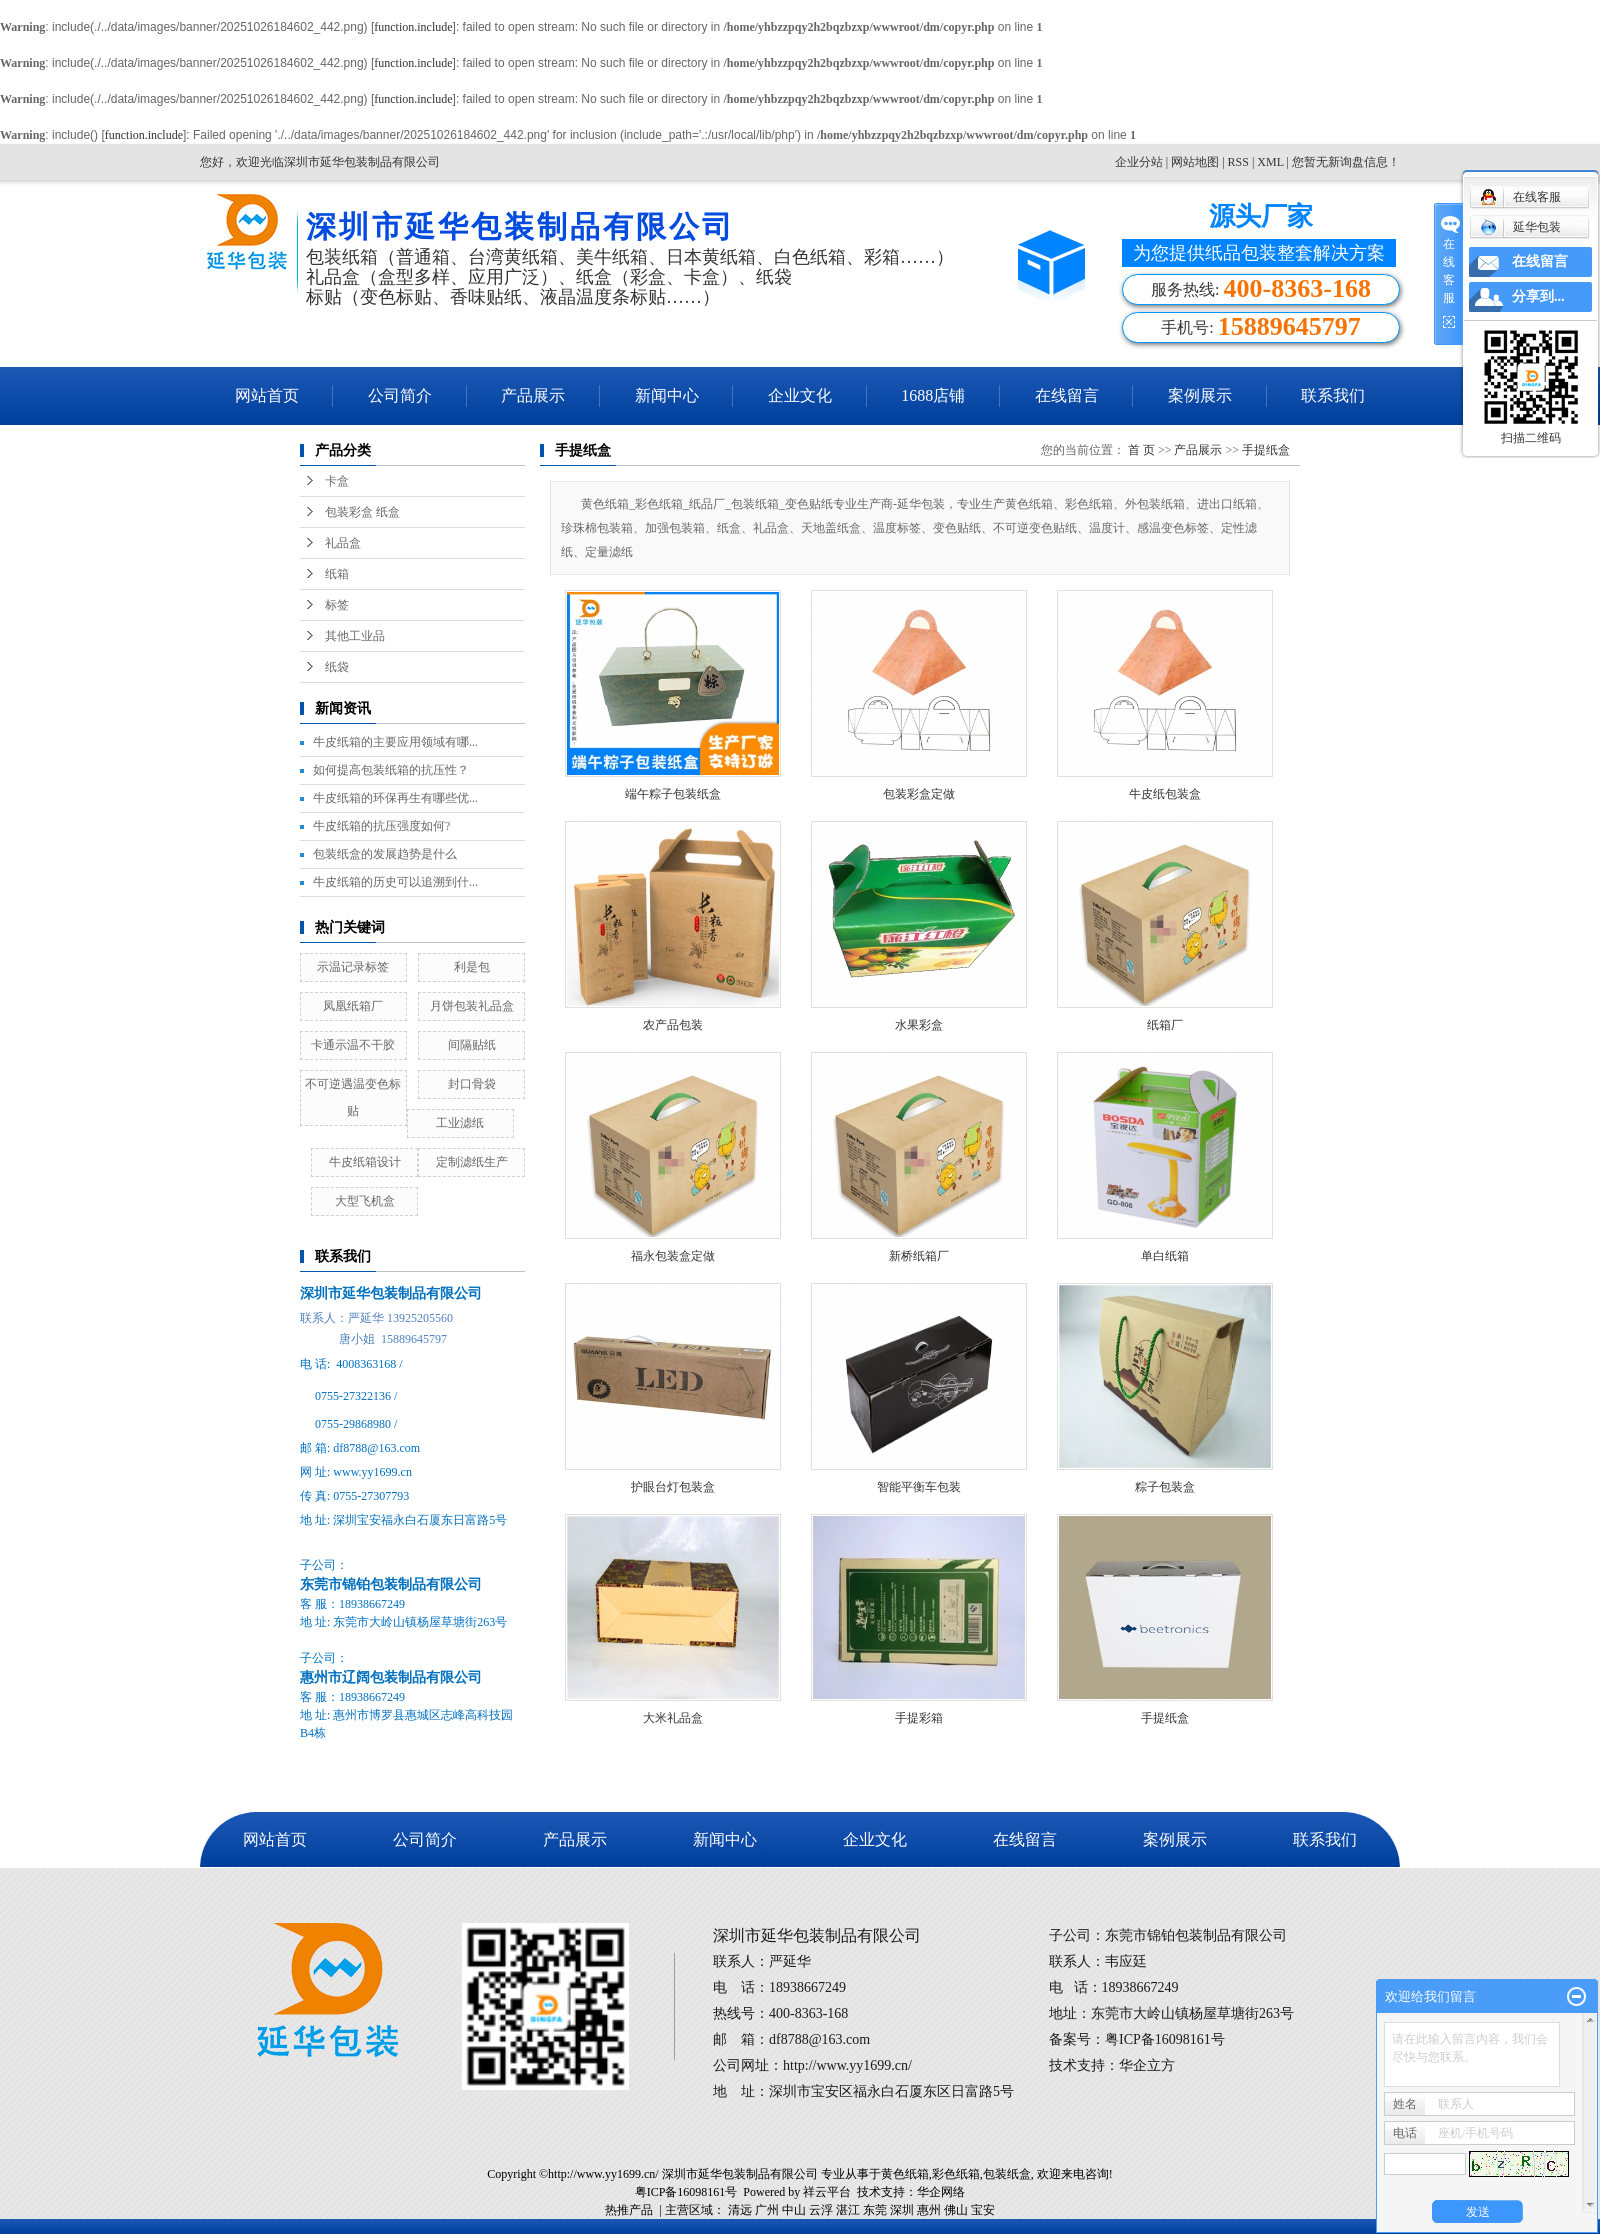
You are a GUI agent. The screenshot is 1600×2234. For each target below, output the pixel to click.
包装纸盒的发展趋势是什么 (385, 854)
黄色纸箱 (905, 2174)
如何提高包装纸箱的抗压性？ (391, 770)
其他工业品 (355, 636)
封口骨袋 (472, 1084)
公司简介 (400, 395)
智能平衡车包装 (919, 1487)
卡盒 (337, 481)
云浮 (821, 2210)
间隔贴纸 (472, 1045)
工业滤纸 (460, 1123)
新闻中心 (667, 395)
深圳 (902, 2210)
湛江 (848, 2210)
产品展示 (533, 395)
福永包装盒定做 (673, 1256)
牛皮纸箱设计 (365, 1162)
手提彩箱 (919, 1718)
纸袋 (337, 667)
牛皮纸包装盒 (1165, 794)
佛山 (956, 2210)
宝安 (983, 2210)
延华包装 (1520, 227)
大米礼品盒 (673, 1718)
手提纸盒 (1266, 450)
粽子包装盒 (1165, 1487)
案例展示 (1200, 395)
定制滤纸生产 (472, 1162)
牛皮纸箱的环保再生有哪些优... (395, 798)
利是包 (472, 967)
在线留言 (1067, 395)
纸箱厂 (1165, 1025)
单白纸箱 (1165, 1256)
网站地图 (1196, 162)
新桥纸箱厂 (919, 1256)
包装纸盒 (1007, 2174)
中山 (794, 2210)
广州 (767, 2210)
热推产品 (629, 2210)
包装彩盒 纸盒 (362, 512)
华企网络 (941, 2192)
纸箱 (337, 574)
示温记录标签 (353, 967)
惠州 (929, 2210)
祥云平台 (827, 2192)
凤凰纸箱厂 (353, 1006)
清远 (740, 2210)
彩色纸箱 (956, 2174)
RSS (1238, 162)
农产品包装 (673, 1025)
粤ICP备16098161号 (686, 2192)
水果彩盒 (919, 1025)
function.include (413, 27)
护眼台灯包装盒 (673, 1487)
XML (1270, 162)
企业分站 (1139, 162)
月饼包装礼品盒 (472, 1006)
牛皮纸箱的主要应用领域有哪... (395, 742)
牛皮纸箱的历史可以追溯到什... (395, 882)
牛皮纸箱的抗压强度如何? (381, 826)
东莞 (875, 2210)
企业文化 (800, 395)
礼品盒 (343, 543)
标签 (337, 605)
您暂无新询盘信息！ (1346, 162)
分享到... (1538, 296)
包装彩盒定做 (919, 794)
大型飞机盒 (365, 1201)
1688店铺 (933, 395)
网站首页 (267, 395)
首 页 (1141, 450)
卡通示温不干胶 (353, 1045)
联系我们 (1333, 395)
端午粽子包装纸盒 (673, 794)
